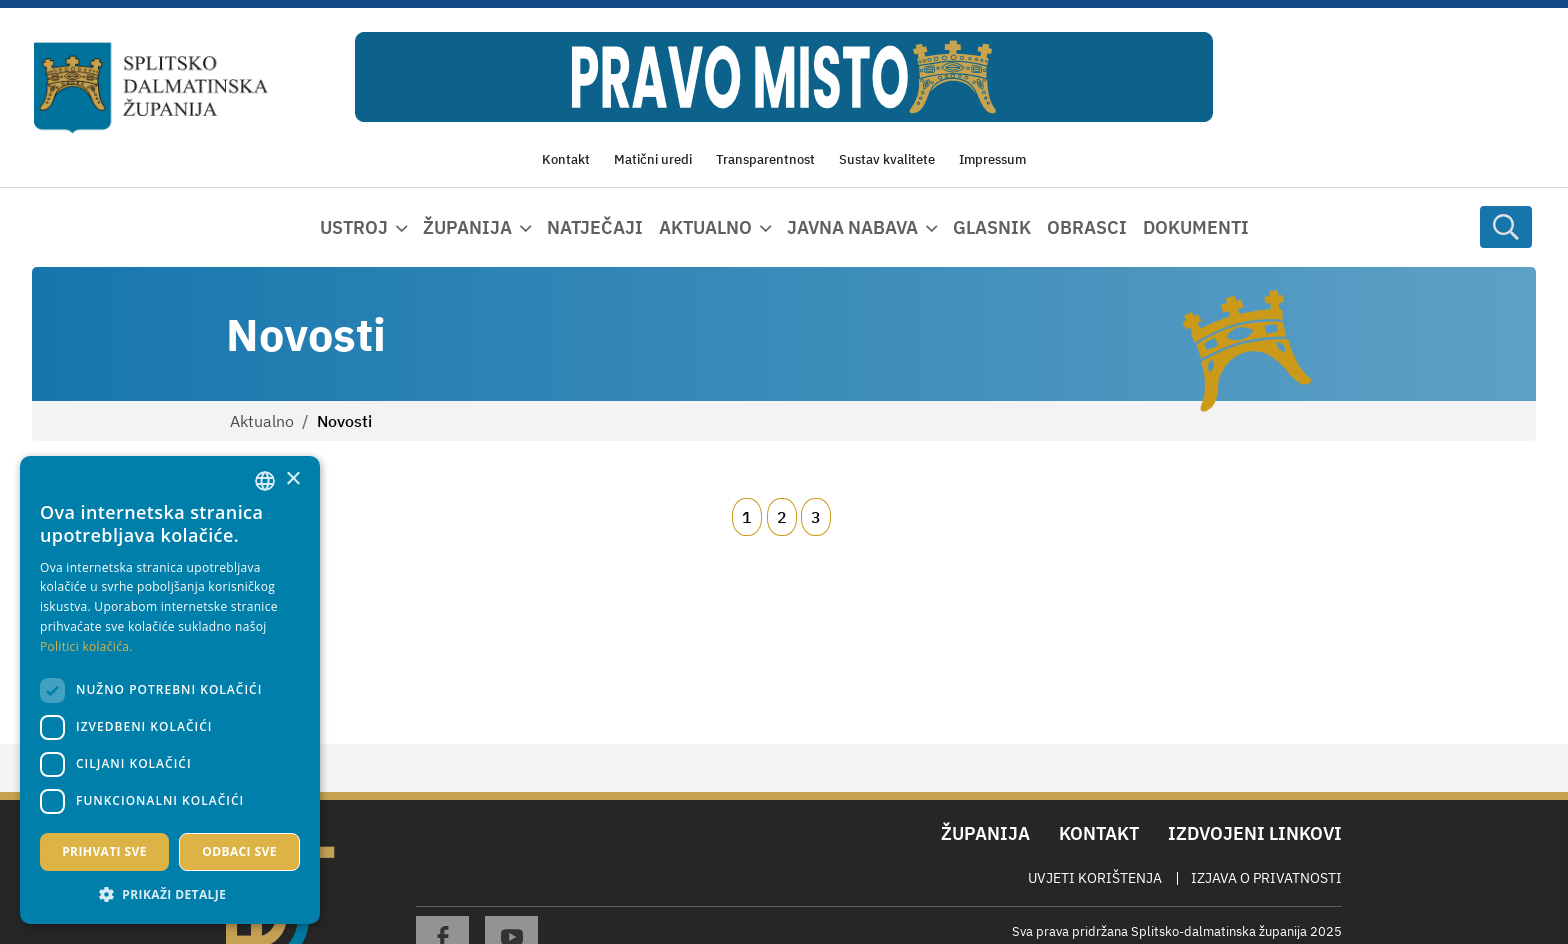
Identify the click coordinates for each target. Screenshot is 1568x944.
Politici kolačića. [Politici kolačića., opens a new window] (86, 646)
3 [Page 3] (816, 517)
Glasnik (992, 227)
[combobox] (265, 481)
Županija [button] (467, 227)
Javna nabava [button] (852, 227)
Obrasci (1087, 227)
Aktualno (262, 421)
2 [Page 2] (782, 517)
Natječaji (595, 227)
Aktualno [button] (705, 227)
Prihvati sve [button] (104, 851)
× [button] (292, 479)
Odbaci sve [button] (239, 851)
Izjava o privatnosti (1266, 878)
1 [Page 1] (747, 517)
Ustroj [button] (354, 227)
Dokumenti (1196, 227)
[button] (170, 894)
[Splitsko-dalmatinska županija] (151, 88)
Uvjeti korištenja (1095, 878)
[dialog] (170, 690)
